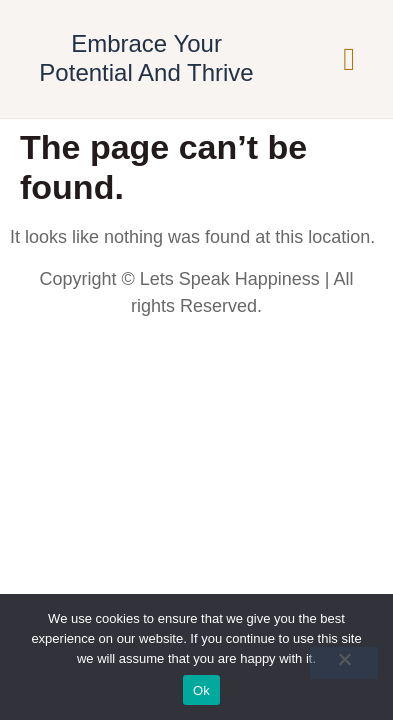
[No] (344, 663)
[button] (349, 59)
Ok (201, 690)
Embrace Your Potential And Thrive (146, 58)
